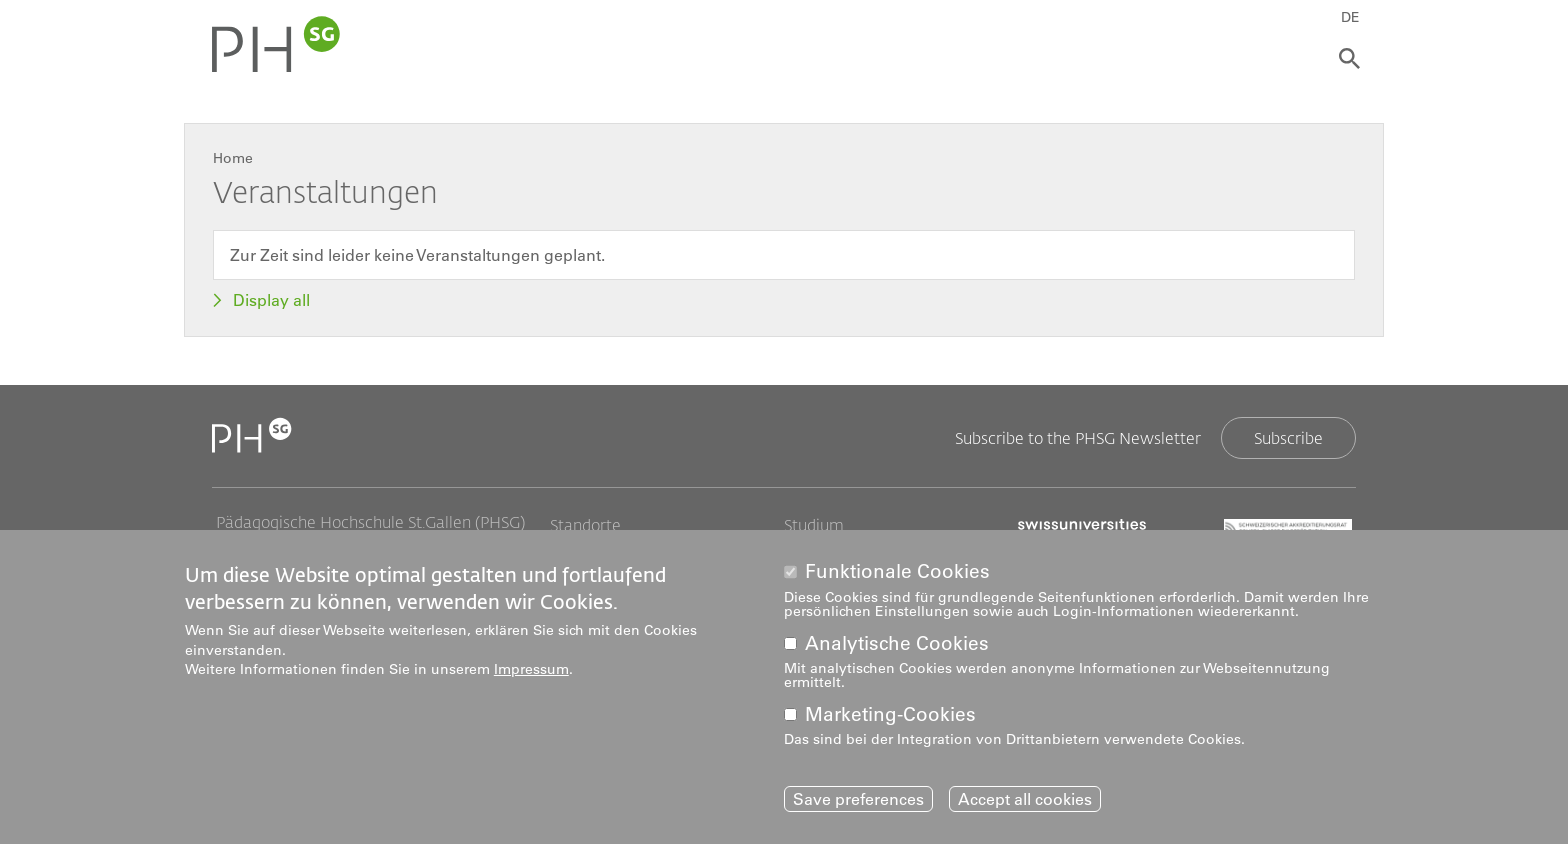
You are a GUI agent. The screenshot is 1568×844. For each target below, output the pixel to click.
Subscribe (1288, 437)
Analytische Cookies (897, 643)
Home (233, 158)
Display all (271, 300)
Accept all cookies (1025, 799)
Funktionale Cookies (897, 571)
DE (1350, 17)
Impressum (531, 669)
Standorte (585, 525)
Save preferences (858, 799)
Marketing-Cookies (890, 714)
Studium (814, 525)
